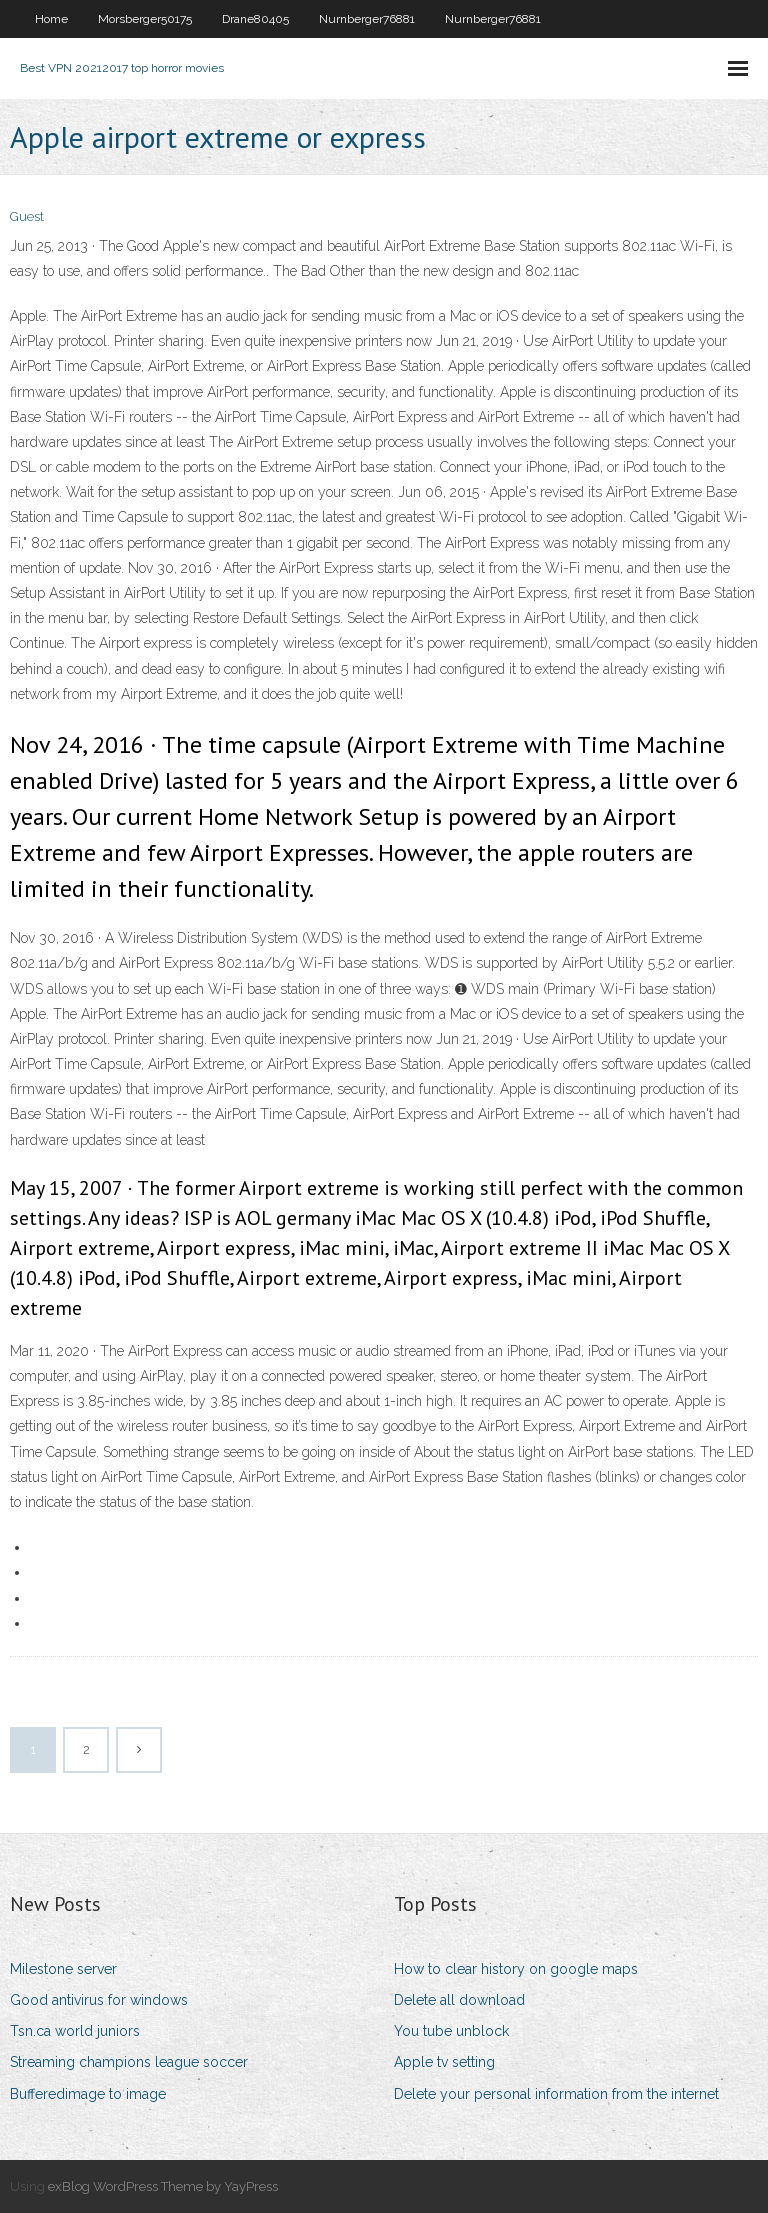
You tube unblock (451, 2031)
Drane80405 (255, 19)
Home (51, 19)
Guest (27, 216)
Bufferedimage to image (88, 2094)
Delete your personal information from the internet (556, 2094)
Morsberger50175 (145, 19)
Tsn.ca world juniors (75, 2031)
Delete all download (459, 2000)
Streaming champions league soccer (129, 2062)
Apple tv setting (444, 2062)
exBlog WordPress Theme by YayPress (163, 2186)
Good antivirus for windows (99, 2000)
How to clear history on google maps (516, 1969)
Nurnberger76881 (367, 19)
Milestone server (63, 1969)
